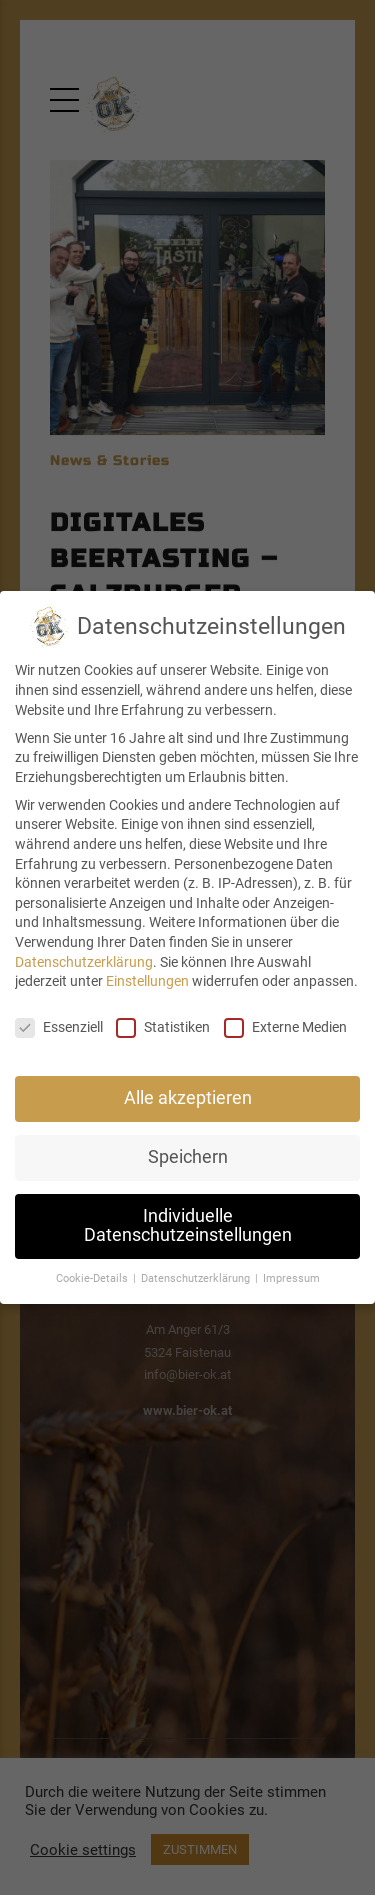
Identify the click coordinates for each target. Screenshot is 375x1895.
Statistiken (163, 1027)
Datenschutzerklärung (84, 962)
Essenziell (59, 1027)
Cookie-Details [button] (93, 1278)
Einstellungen (147, 981)
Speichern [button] (188, 1157)
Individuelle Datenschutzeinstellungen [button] (188, 1226)
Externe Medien (285, 1027)
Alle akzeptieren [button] (188, 1098)
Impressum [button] (291, 1278)
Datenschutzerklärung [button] (197, 1278)
